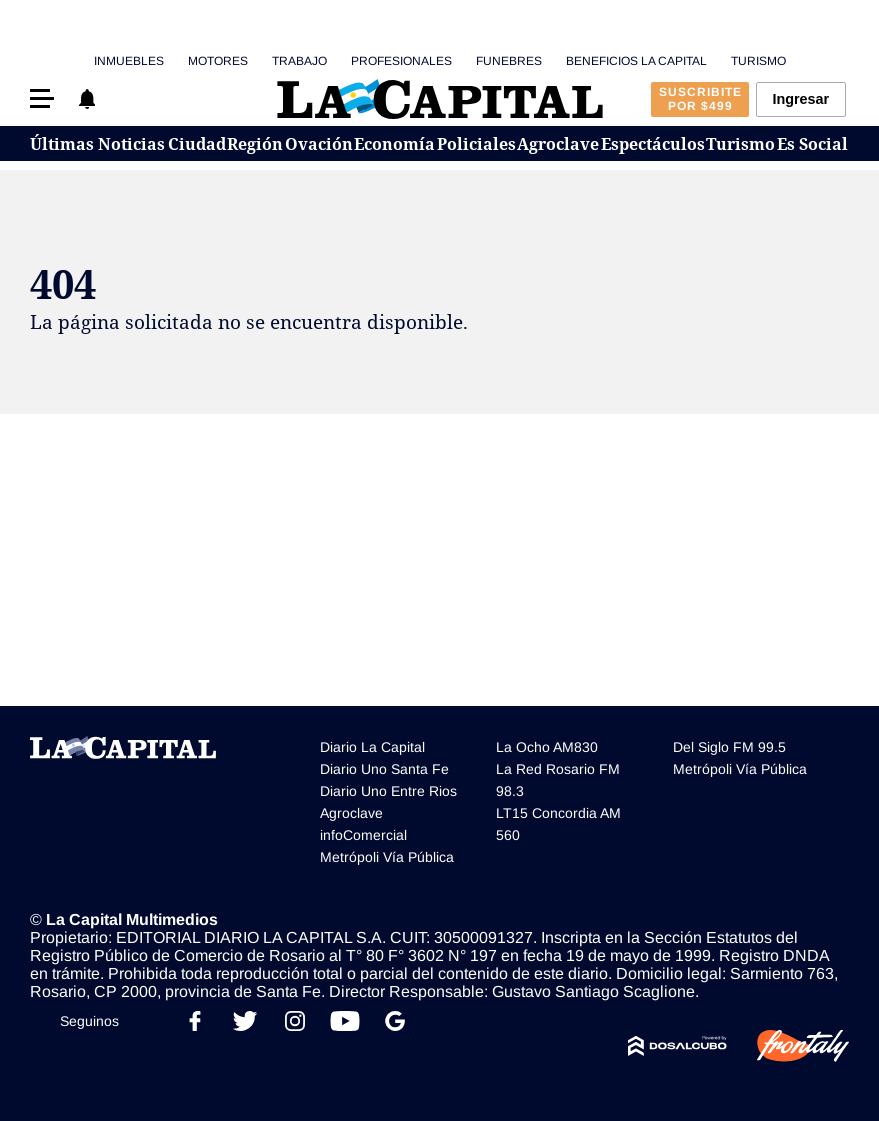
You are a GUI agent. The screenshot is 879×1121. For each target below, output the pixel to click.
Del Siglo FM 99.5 (729, 747)
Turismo (758, 61)
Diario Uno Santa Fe (384, 769)
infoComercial (363, 835)
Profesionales (401, 61)
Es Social (812, 144)
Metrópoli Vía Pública (387, 857)
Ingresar (800, 99)
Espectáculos (653, 144)
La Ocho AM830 (547, 747)
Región (255, 144)
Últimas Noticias (97, 144)
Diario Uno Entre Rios (388, 791)
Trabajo (299, 61)
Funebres (509, 61)
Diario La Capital (372, 747)
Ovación (319, 144)
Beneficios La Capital (636, 61)
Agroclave (558, 144)
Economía (394, 144)
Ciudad (197, 144)
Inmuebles (129, 61)
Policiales (476, 144)
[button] (42, 98)
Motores (218, 61)
